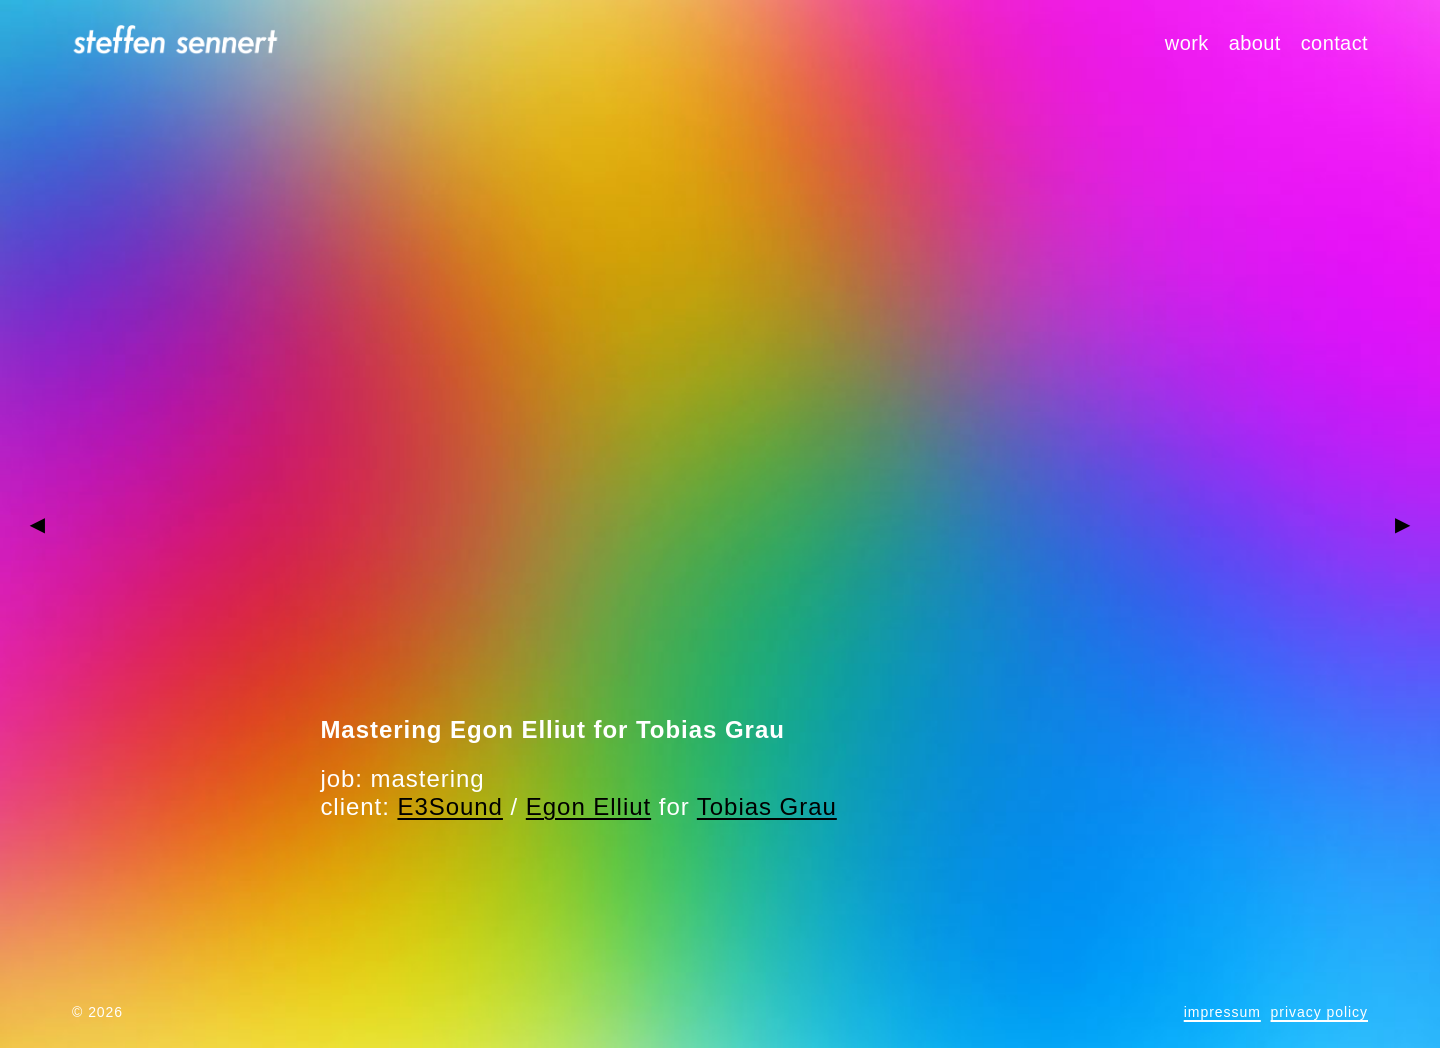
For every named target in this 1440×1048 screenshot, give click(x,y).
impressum (1222, 1012)
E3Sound (449, 806)
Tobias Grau (767, 806)
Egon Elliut (588, 806)
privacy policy (1319, 1012)
